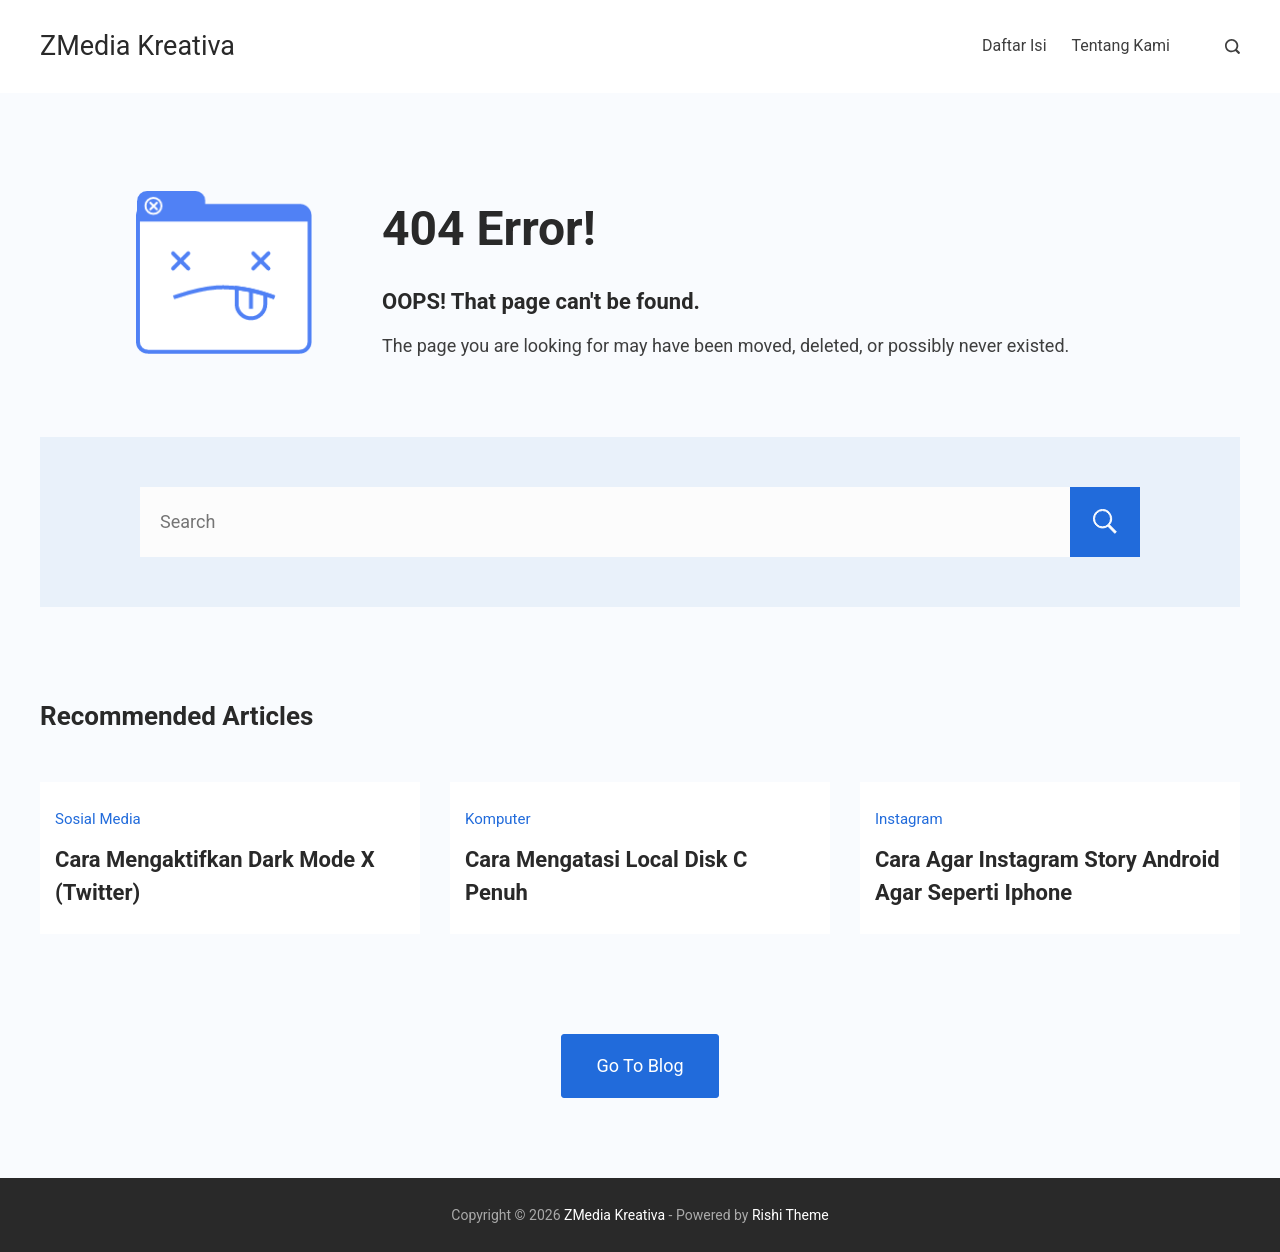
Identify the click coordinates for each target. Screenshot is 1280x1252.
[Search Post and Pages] (1232, 46)
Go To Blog (639, 1065)
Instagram (909, 819)
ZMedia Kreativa (137, 46)
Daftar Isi (1014, 45)
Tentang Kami (1121, 45)
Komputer (498, 819)
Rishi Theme (790, 1215)
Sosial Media (98, 819)
